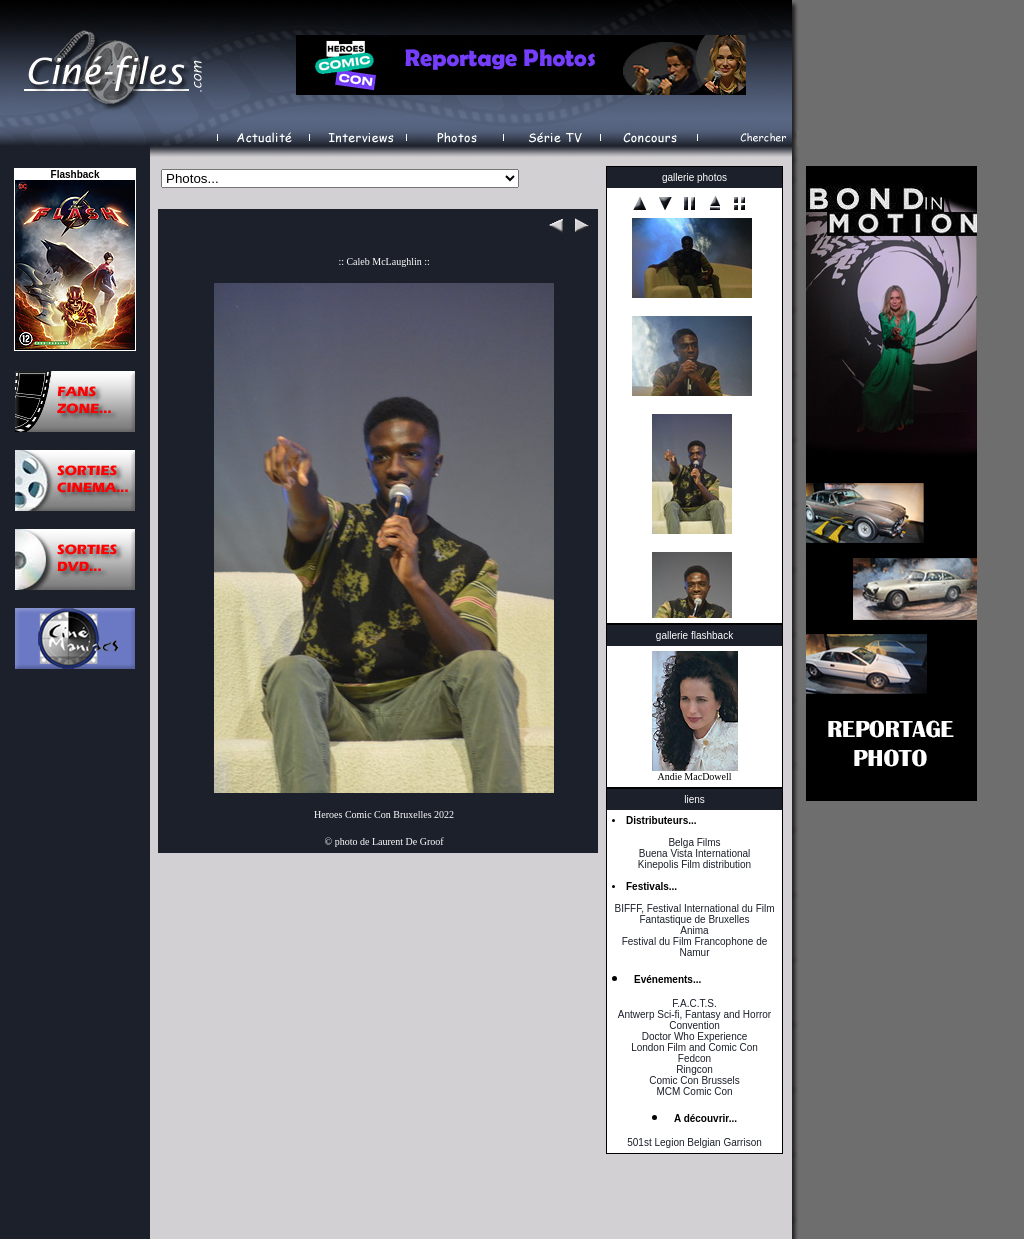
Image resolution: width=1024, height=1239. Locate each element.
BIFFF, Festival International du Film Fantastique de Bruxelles (694, 914)
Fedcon (694, 1058)
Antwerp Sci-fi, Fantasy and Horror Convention (694, 1020)
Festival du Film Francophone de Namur (695, 947)
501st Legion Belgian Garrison (694, 1142)
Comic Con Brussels (694, 1080)
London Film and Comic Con (694, 1047)
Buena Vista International (695, 853)
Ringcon (694, 1069)
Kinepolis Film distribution (694, 864)
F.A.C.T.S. (694, 1003)
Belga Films (694, 842)
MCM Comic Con (694, 1091)
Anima (694, 930)
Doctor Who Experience (695, 1036)
